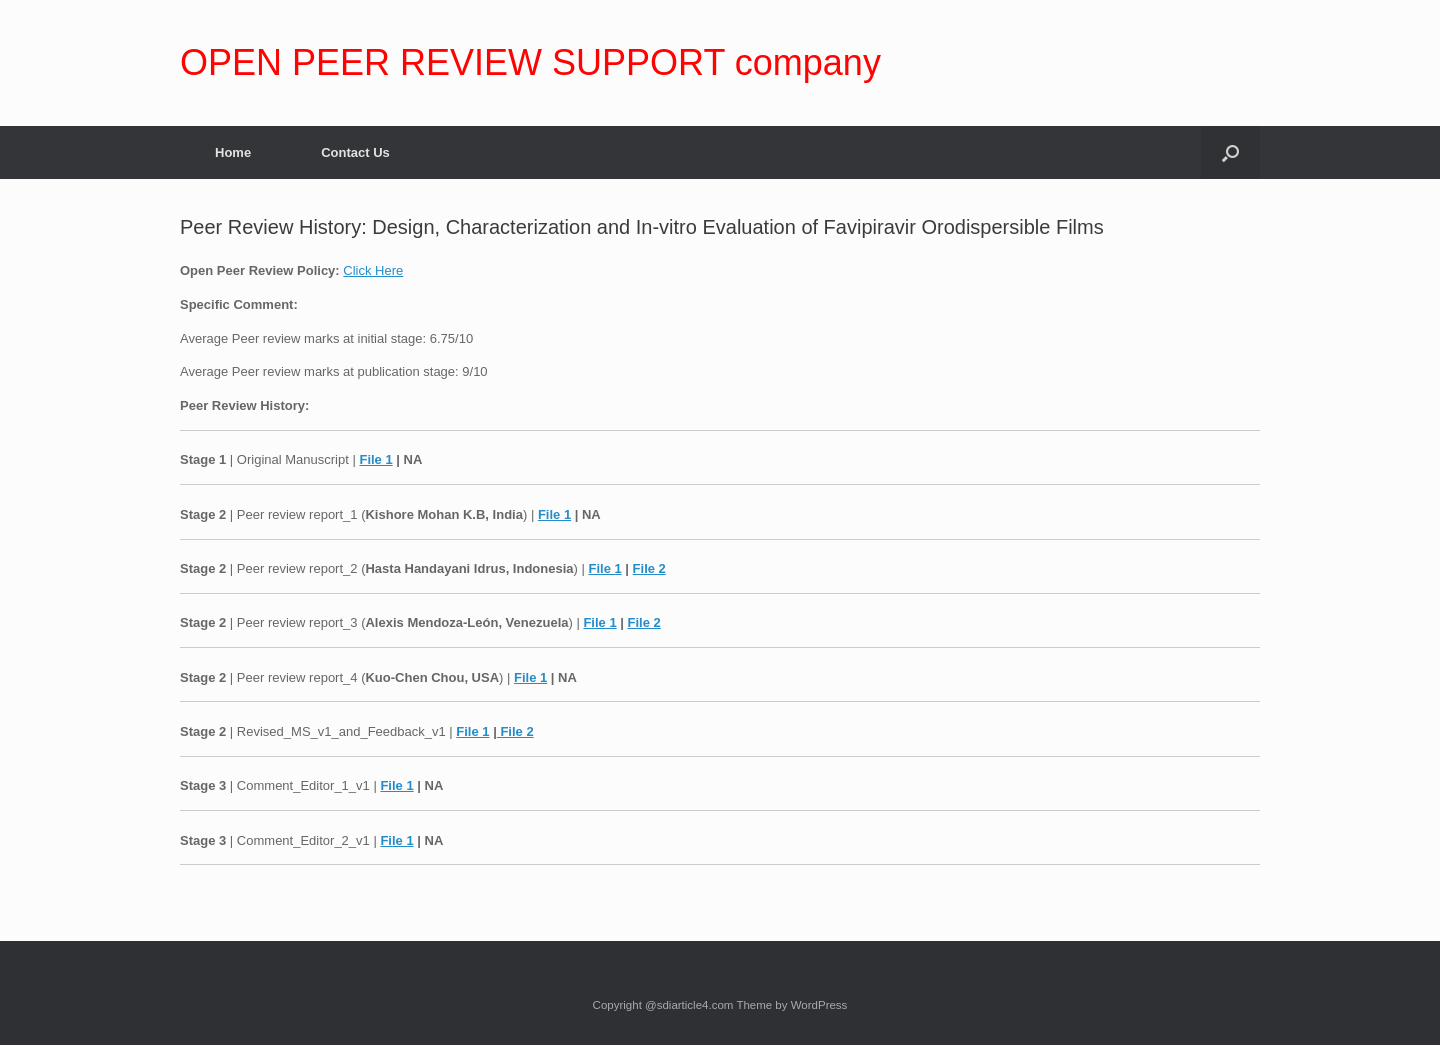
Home (233, 152)
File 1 (375, 459)
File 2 (649, 568)
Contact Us (355, 152)
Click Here (373, 270)
